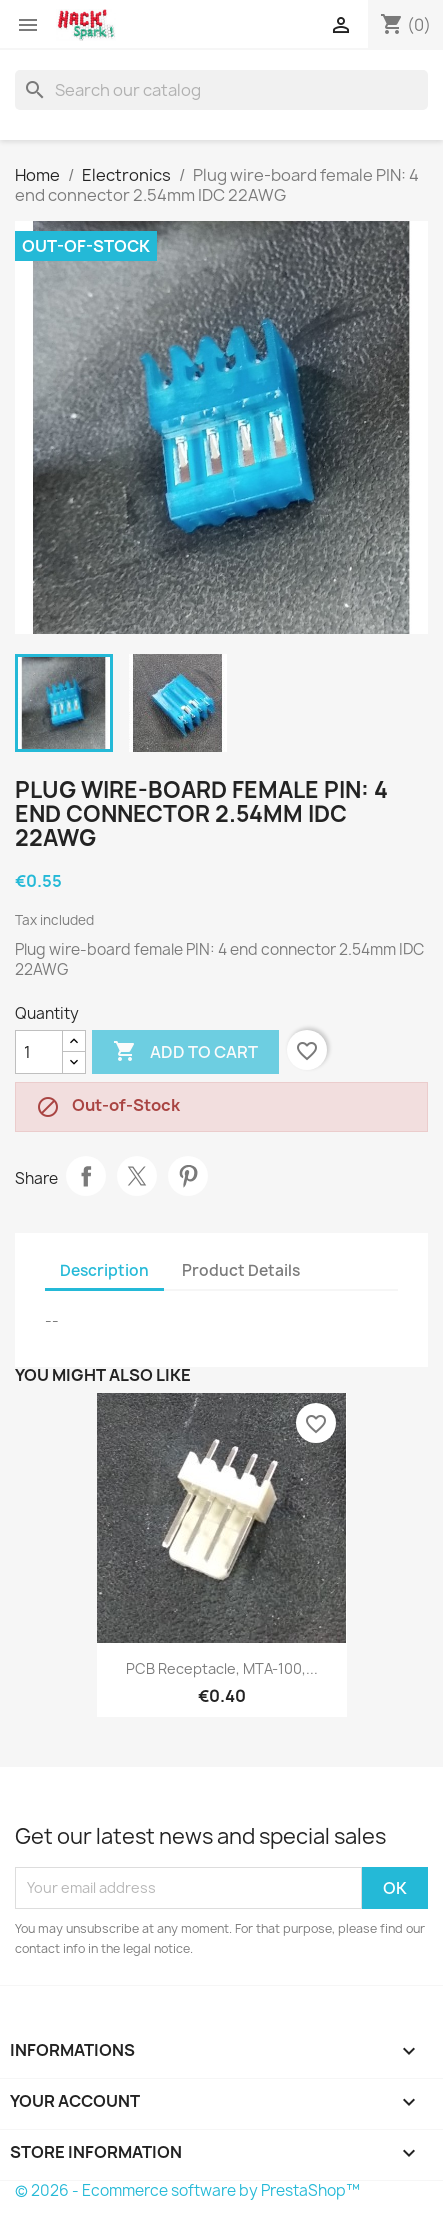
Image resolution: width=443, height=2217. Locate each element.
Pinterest (188, 1176)
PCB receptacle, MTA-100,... (222, 1668)
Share (86, 1176)
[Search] (221, 90)
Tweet (137, 1176)
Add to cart (185, 1052)
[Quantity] (39, 1052)
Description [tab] (104, 1270)
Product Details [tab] (241, 1270)
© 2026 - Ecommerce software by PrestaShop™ (187, 2190)
